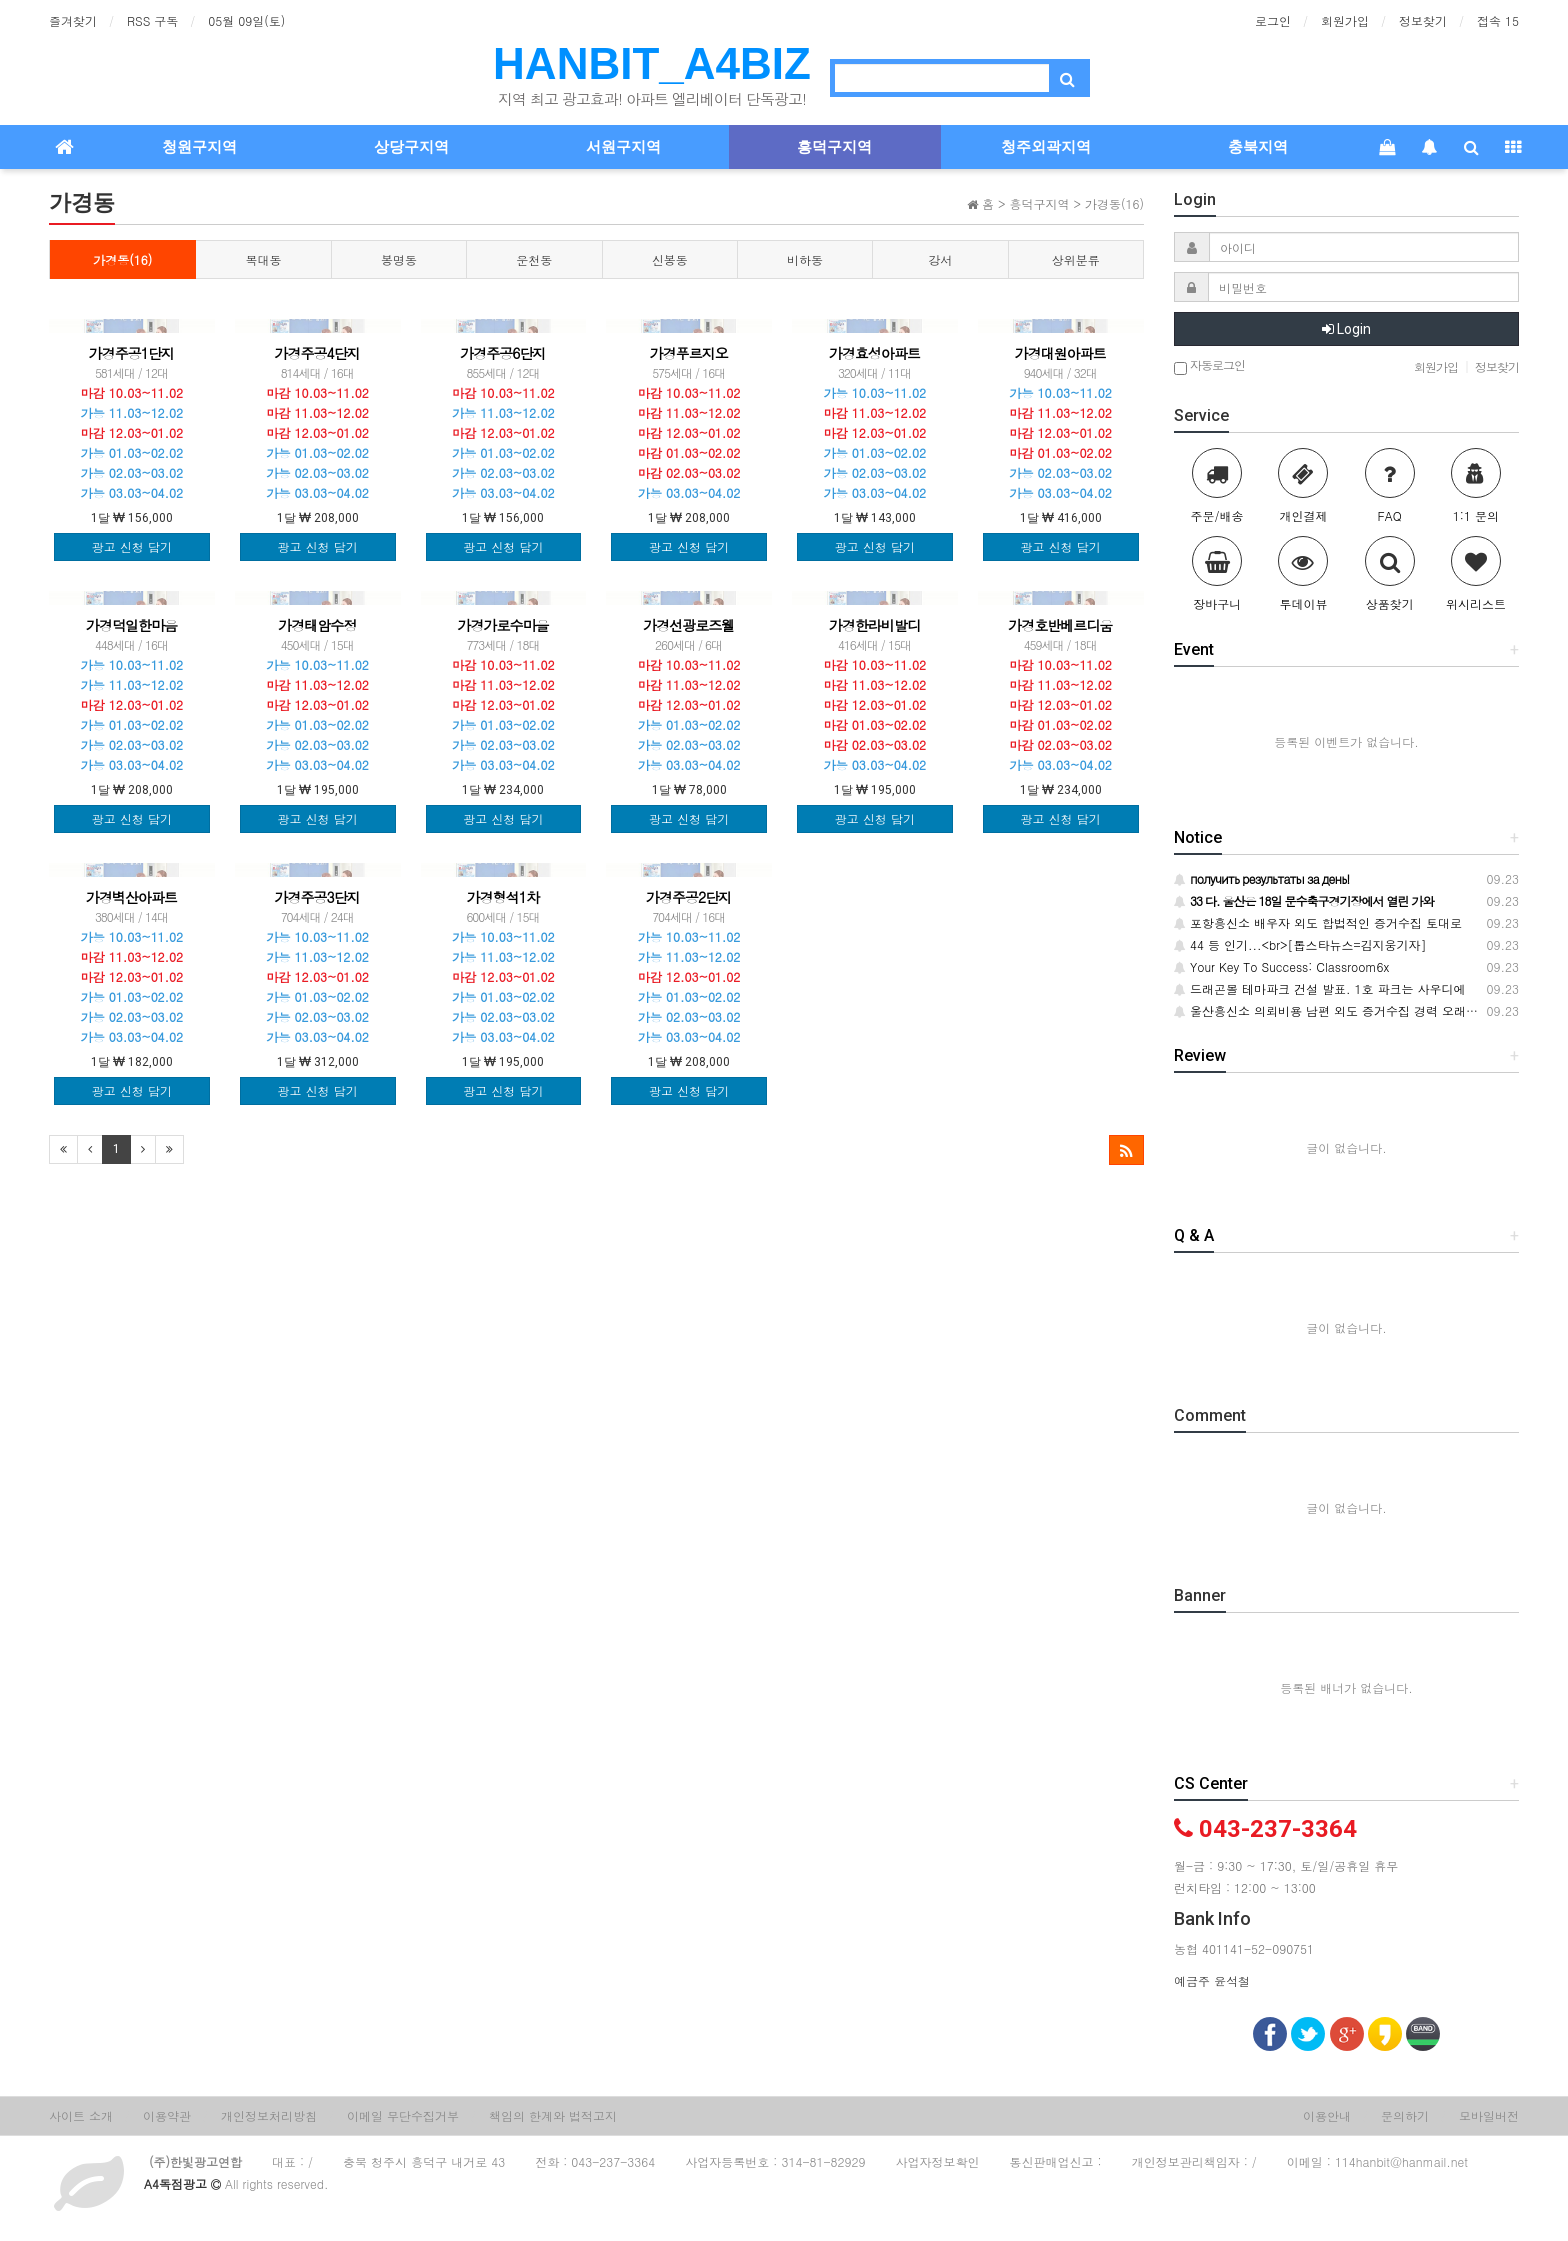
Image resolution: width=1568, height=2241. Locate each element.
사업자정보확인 (938, 2161)
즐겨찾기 (73, 20)
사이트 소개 (81, 2115)
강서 (940, 259)
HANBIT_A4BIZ (652, 63)
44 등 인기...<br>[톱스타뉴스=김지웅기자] (1300, 944)
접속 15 (1498, 20)
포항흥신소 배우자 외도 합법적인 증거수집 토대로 (1318, 922)
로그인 (1273, 20)
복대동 (264, 259)
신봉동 (670, 259)
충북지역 (1258, 147)
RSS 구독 (152, 20)
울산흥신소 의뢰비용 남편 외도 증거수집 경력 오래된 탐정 (1340, 1010)
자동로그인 (1209, 366)
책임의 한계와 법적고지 (553, 2115)
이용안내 (1327, 2115)
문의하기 (1405, 2115)
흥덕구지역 (834, 147)
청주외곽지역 (1046, 147)
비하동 (805, 259)
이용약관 (167, 2115)
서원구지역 (623, 147)
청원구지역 (199, 147)
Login (1346, 329)
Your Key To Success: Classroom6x (1281, 966)
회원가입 (1345, 20)
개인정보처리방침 (269, 2115)
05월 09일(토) (246, 20)
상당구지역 (411, 147)
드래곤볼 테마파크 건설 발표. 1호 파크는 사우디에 (1320, 988)
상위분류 (1076, 259)
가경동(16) (122, 259)
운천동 (534, 259)
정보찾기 (1423, 20)
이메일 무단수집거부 (403, 2115)
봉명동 (399, 259)
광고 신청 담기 (132, 546)
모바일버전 (1489, 2115)
